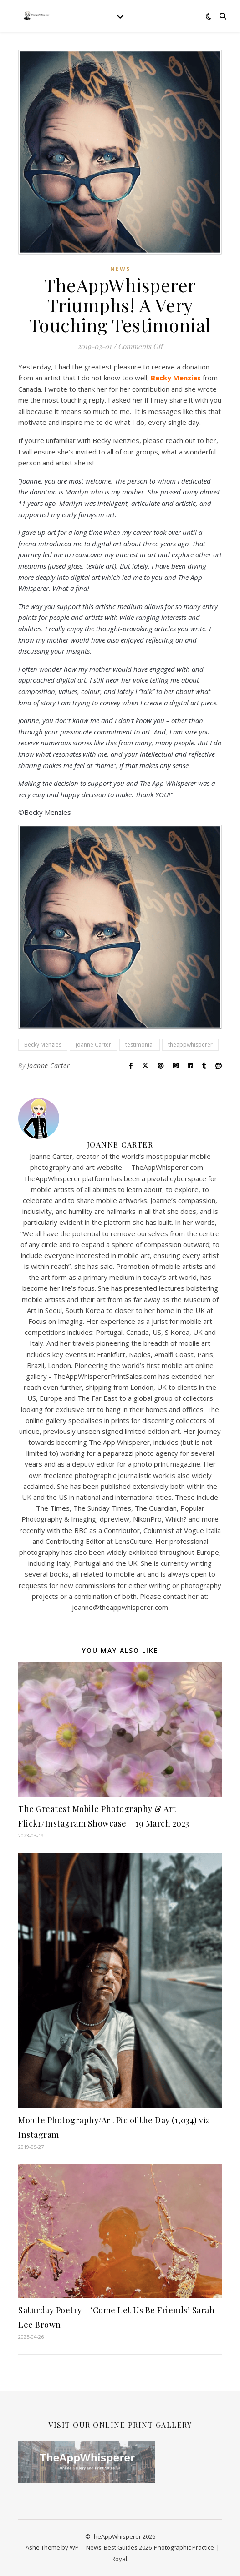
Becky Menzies (42, 1044)
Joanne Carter (93, 1044)
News (120, 269)
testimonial (139, 1044)
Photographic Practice (184, 2547)
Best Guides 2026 (128, 2547)
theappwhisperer (190, 1044)
